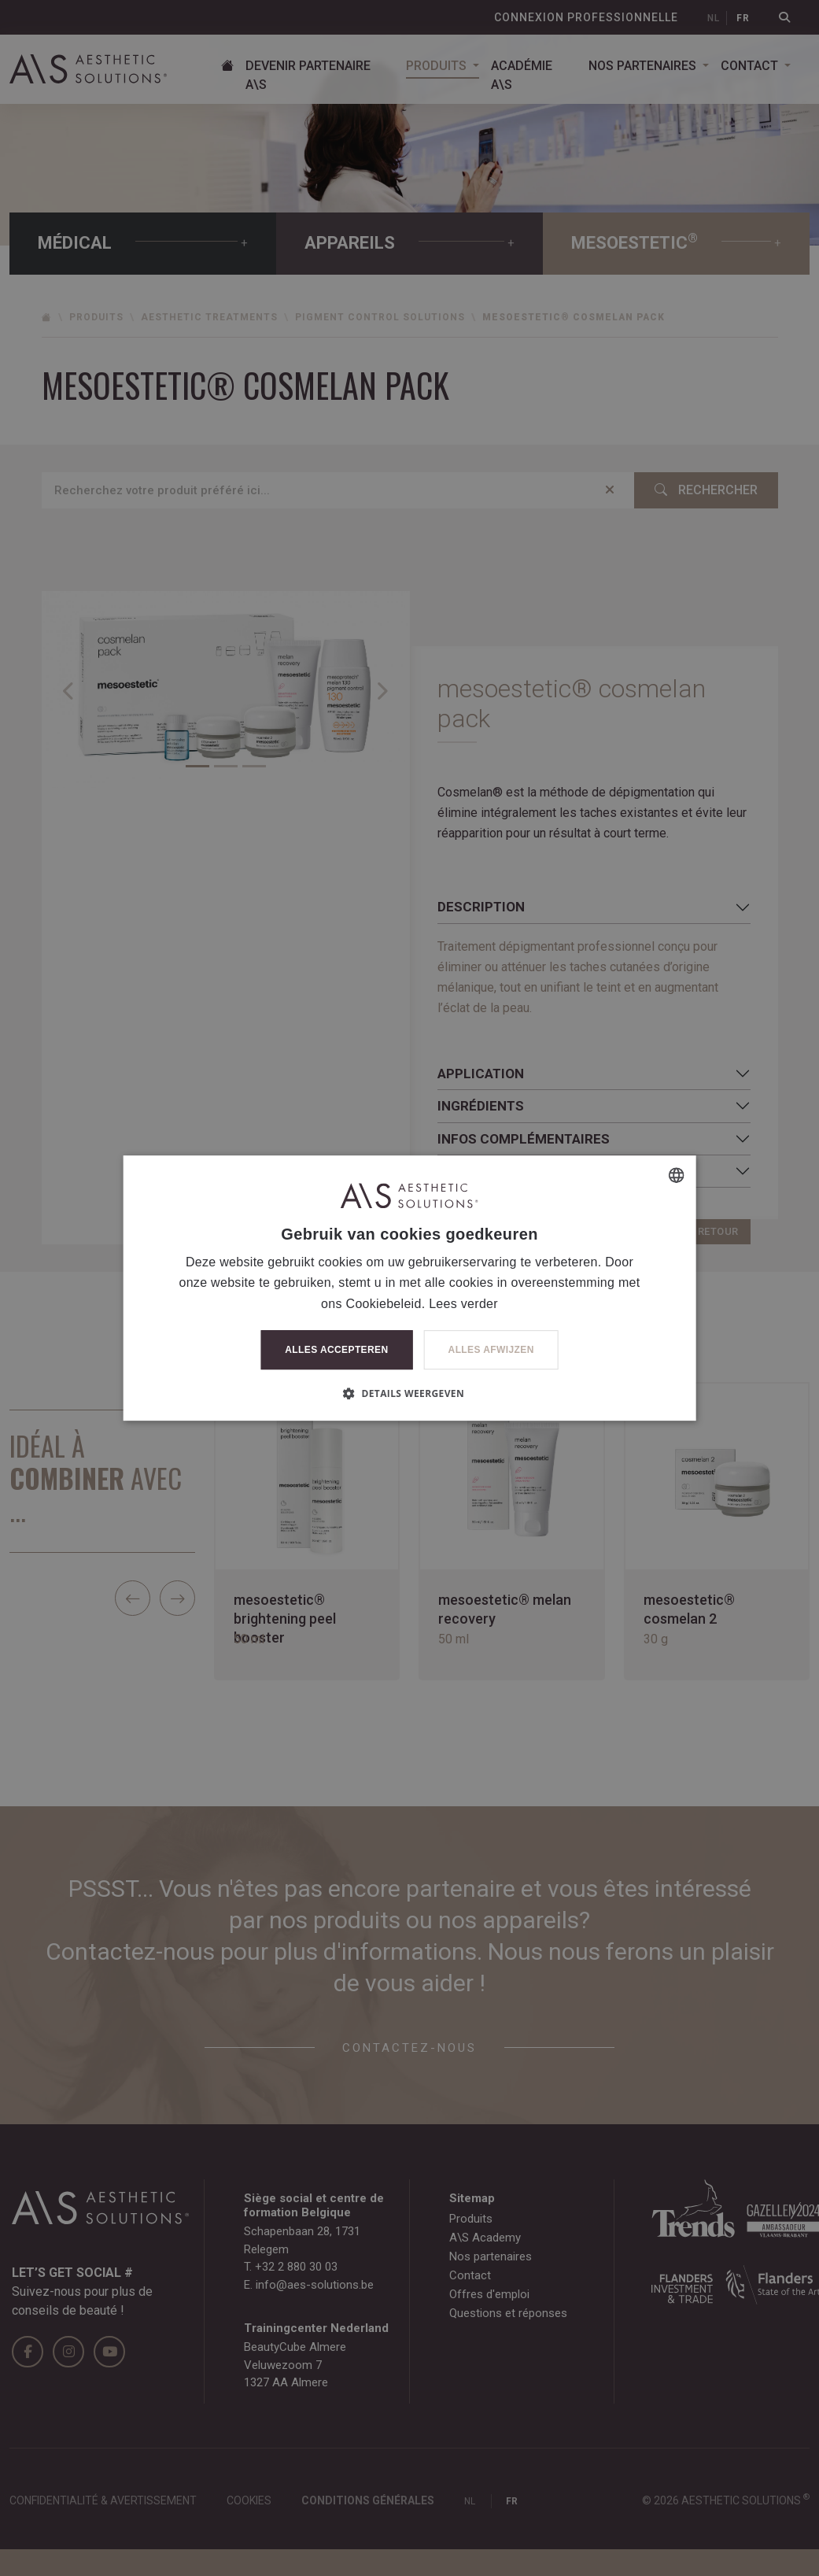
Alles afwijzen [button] (491, 1349)
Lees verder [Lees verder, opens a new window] (463, 1303)
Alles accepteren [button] (336, 1349)
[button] (409, 1393)
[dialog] (409, 1288)
